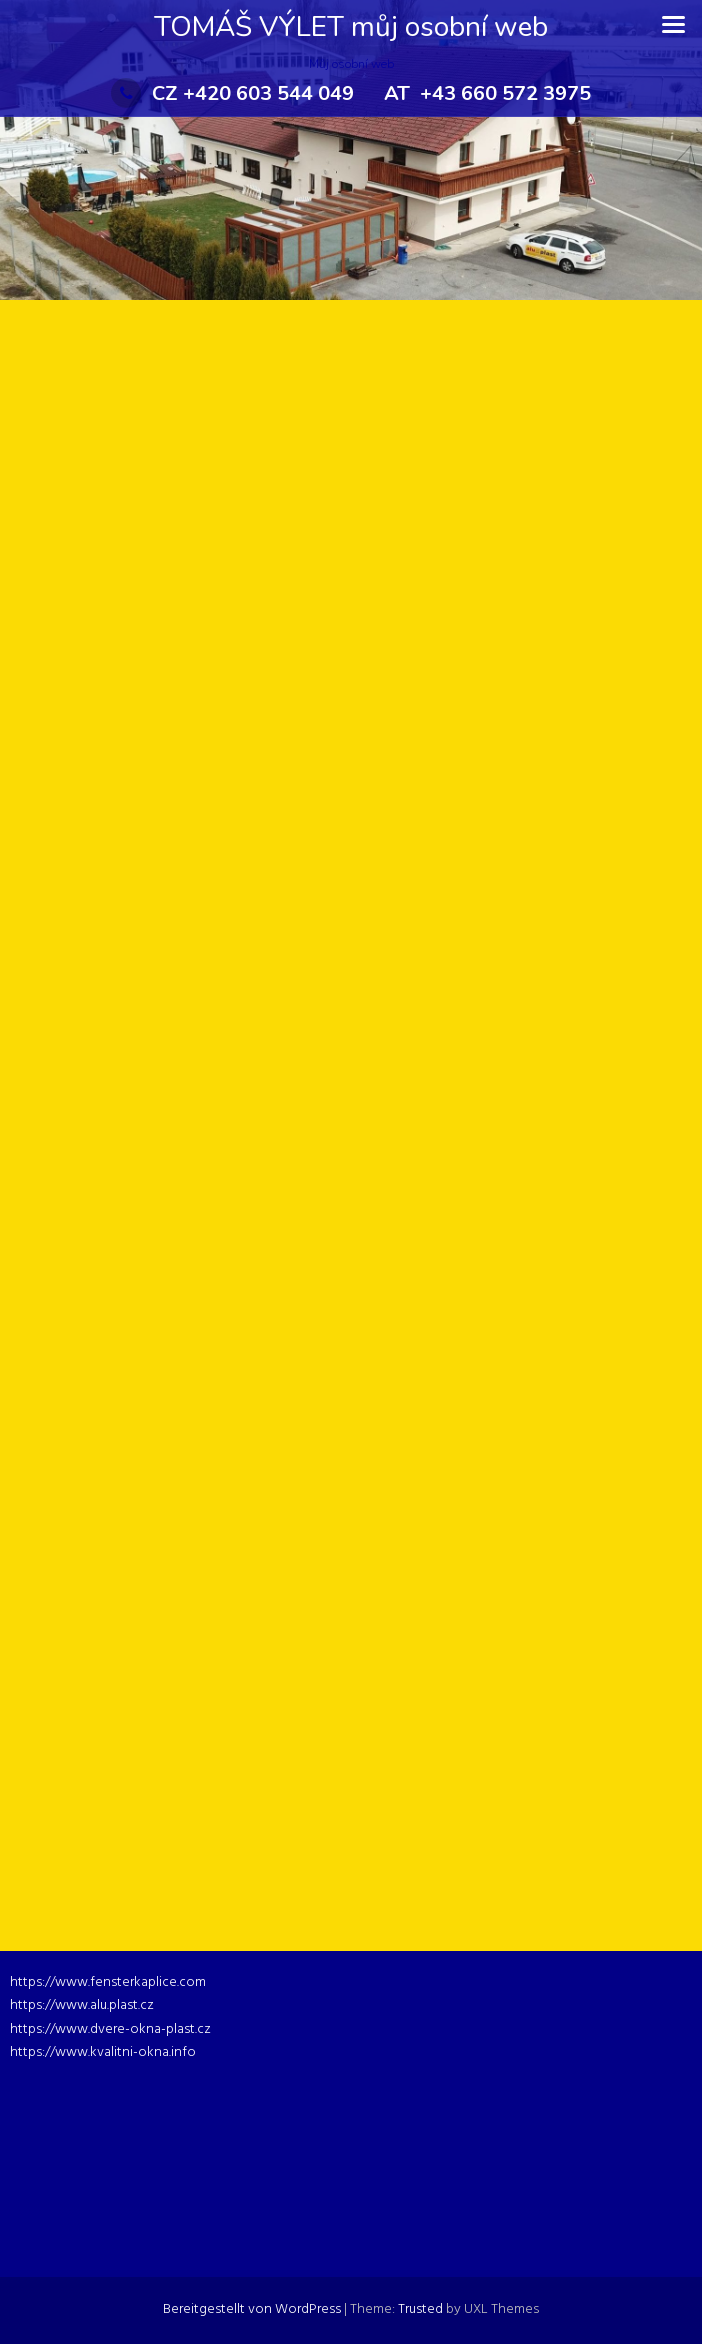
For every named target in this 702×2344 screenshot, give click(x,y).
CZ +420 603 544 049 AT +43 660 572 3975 (351, 93)
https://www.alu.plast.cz (82, 2005)
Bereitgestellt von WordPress (252, 2309)
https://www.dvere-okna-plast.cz (110, 2029)
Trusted (420, 2309)
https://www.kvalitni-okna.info (103, 2052)
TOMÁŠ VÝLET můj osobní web (351, 27)
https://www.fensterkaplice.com (108, 1982)
